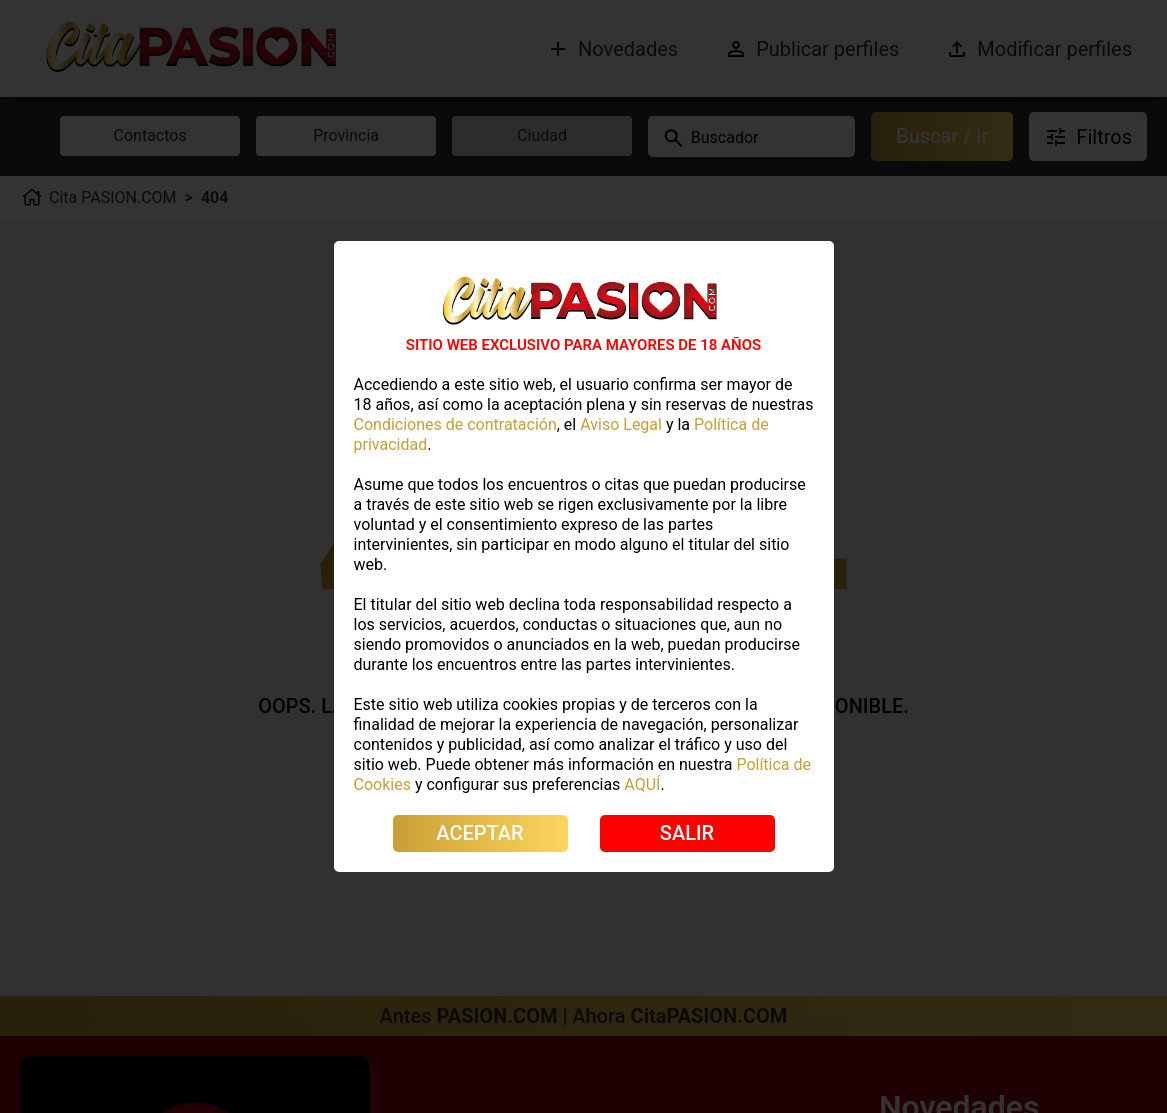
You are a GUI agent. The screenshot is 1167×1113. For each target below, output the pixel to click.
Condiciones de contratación (455, 424)
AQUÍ (642, 784)
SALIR (687, 833)
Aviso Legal (621, 424)
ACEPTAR (479, 833)
